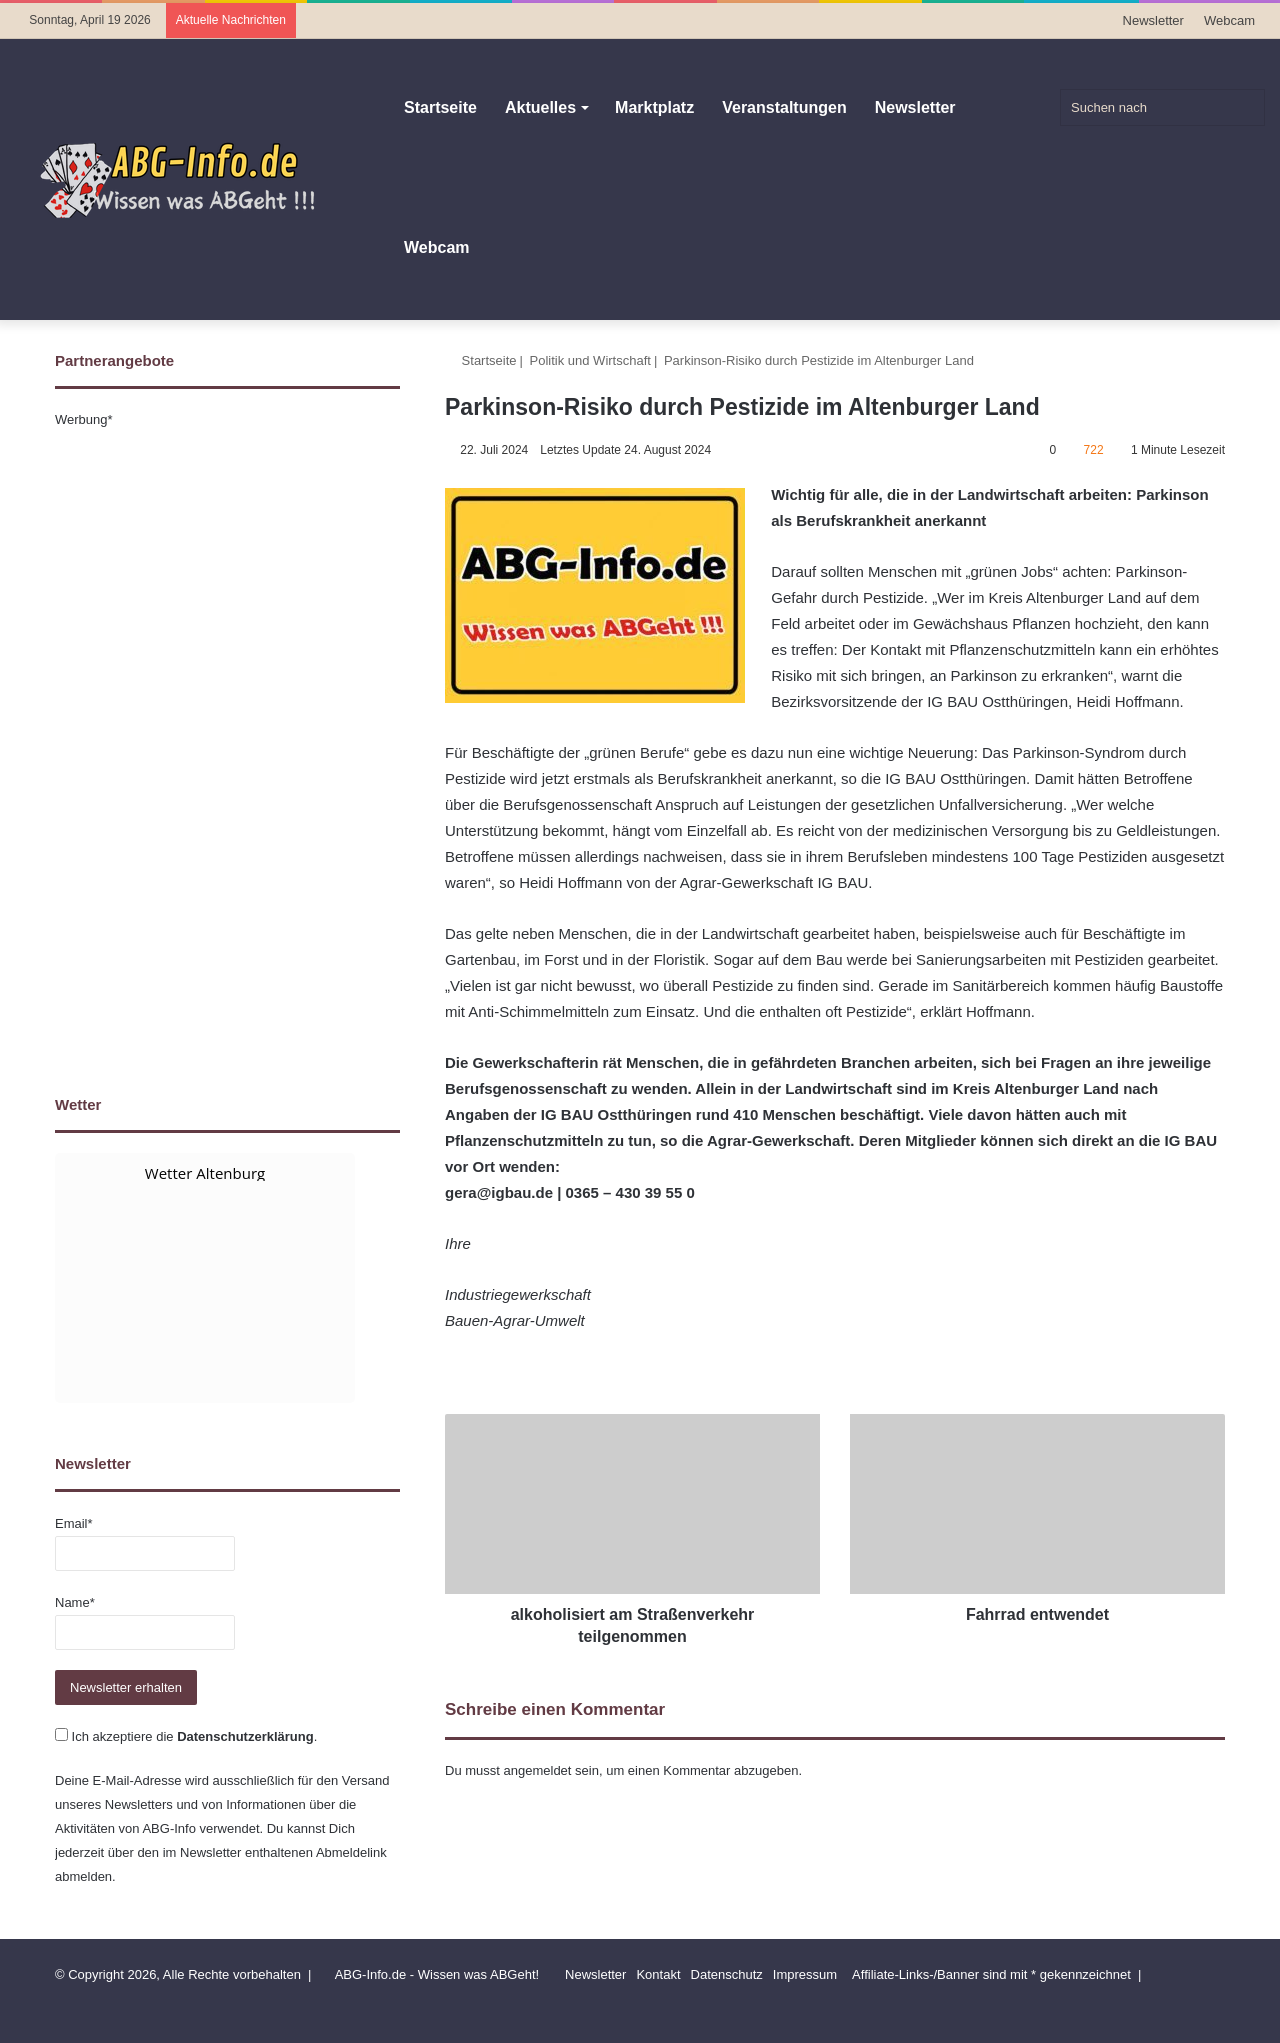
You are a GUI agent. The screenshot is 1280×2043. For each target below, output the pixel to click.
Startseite (440, 107)
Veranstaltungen (784, 107)
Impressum (805, 1974)
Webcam (1229, 20)
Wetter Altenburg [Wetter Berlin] (205, 1173)
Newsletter (1153, 20)
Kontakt (658, 1974)
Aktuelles (540, 107)
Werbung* (84, 419)
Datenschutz (727, 1974)
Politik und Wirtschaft (590, 360)
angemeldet (538, 1770)
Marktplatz (654, 107)
